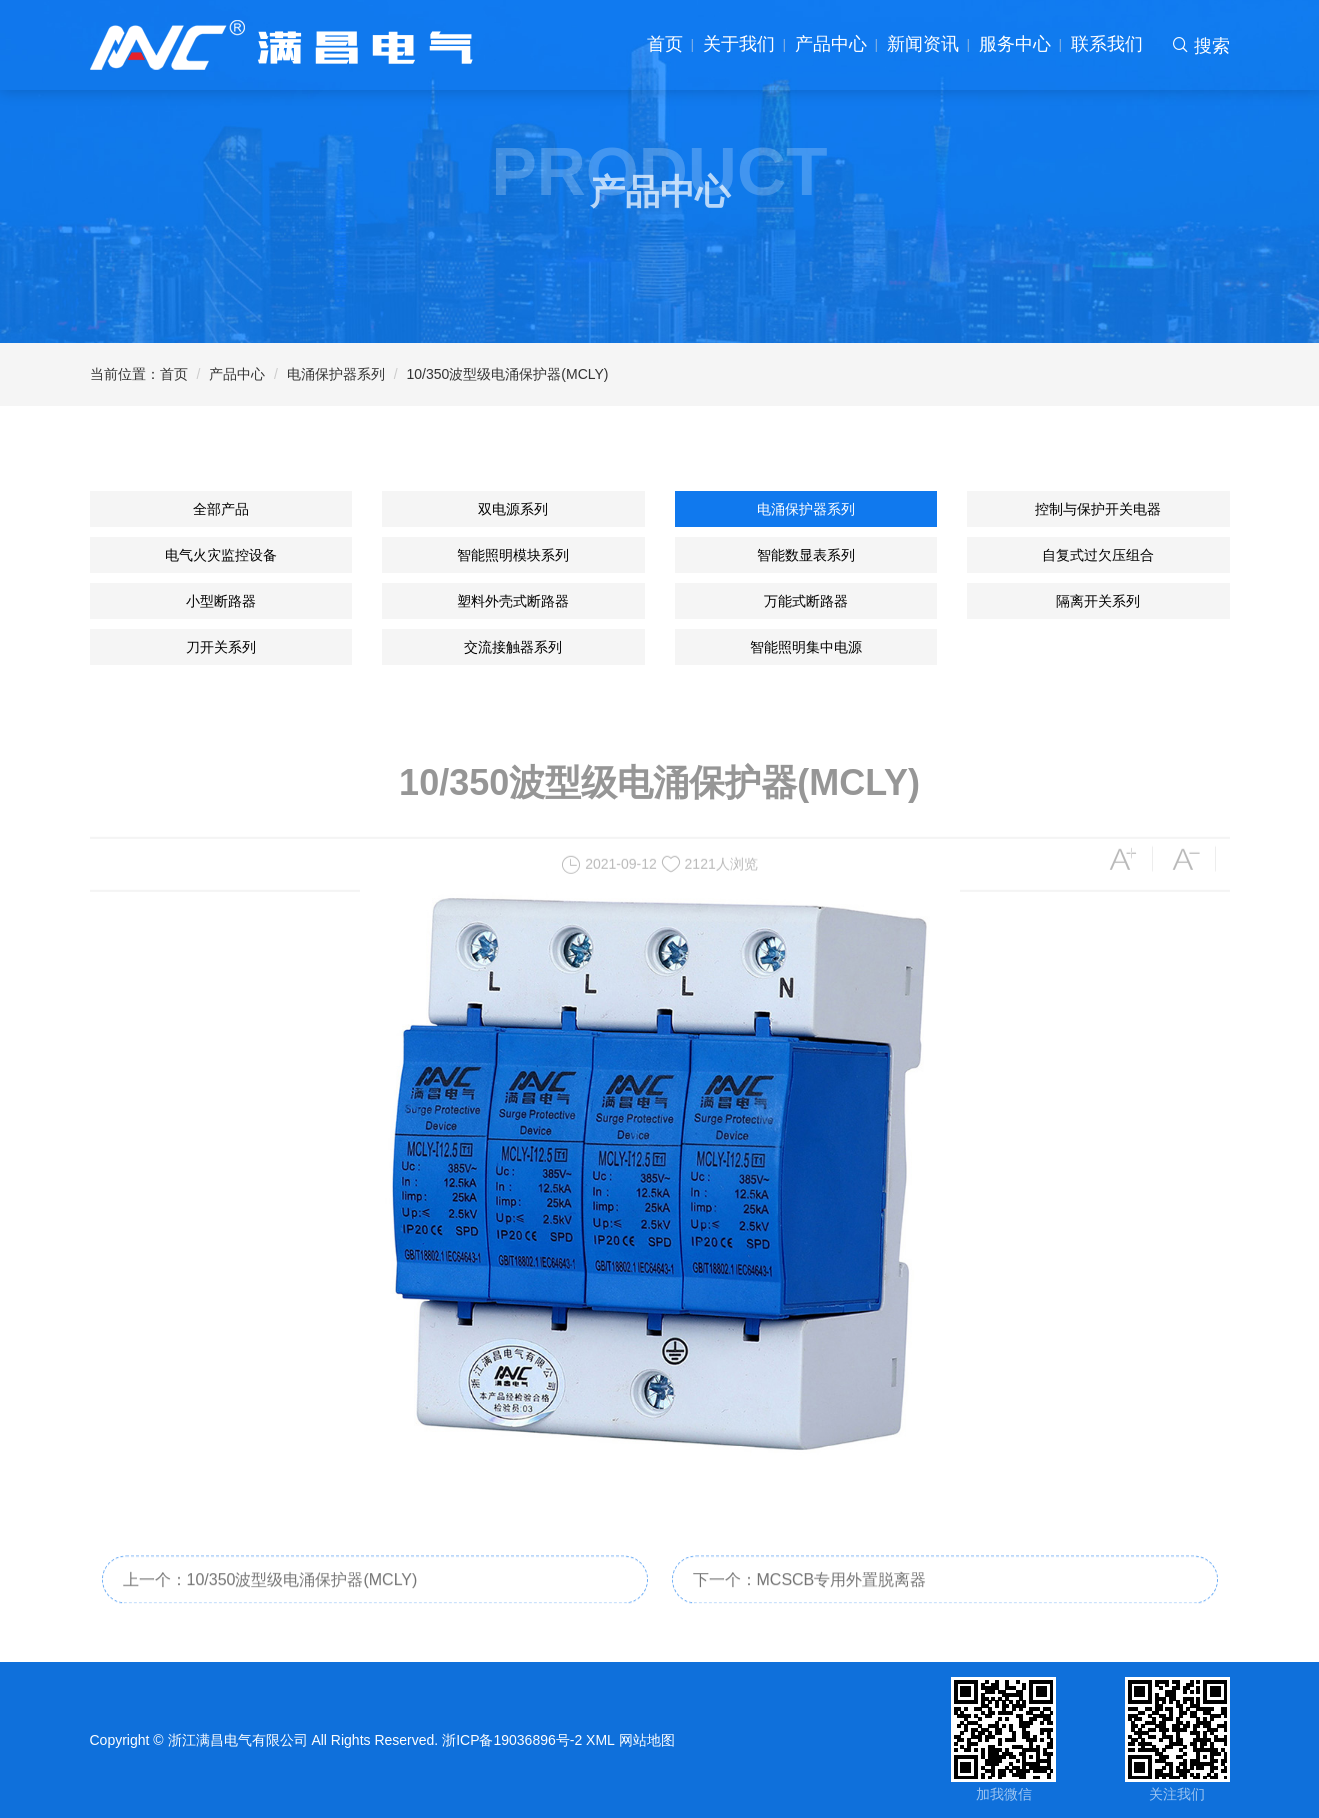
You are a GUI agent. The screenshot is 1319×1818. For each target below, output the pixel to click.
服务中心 (1015, 44)
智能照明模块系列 (513, 555)
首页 (665, 44)
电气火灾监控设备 (221, 555)
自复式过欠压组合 (1098, 555)
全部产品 (221, 509)
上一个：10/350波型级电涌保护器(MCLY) (270, 1594)
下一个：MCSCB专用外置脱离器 (810, 1594)
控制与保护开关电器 (1098, 509)
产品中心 (831, 44)
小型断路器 (221, 601)
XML (600, 1740)
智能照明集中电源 (806, 647)
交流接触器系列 (513, 647)
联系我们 (1107, 44)
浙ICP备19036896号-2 (512, 1740)
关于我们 (739, 44)
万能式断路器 (806, 601)
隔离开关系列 (1098, 601)
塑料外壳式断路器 (513, 601)
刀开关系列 (221, 647)
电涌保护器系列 (336, 374)
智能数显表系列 (806, 555)
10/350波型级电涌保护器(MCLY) (508, 374)
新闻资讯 (923, 44)
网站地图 (647, 1740)
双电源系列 (513, 509)
